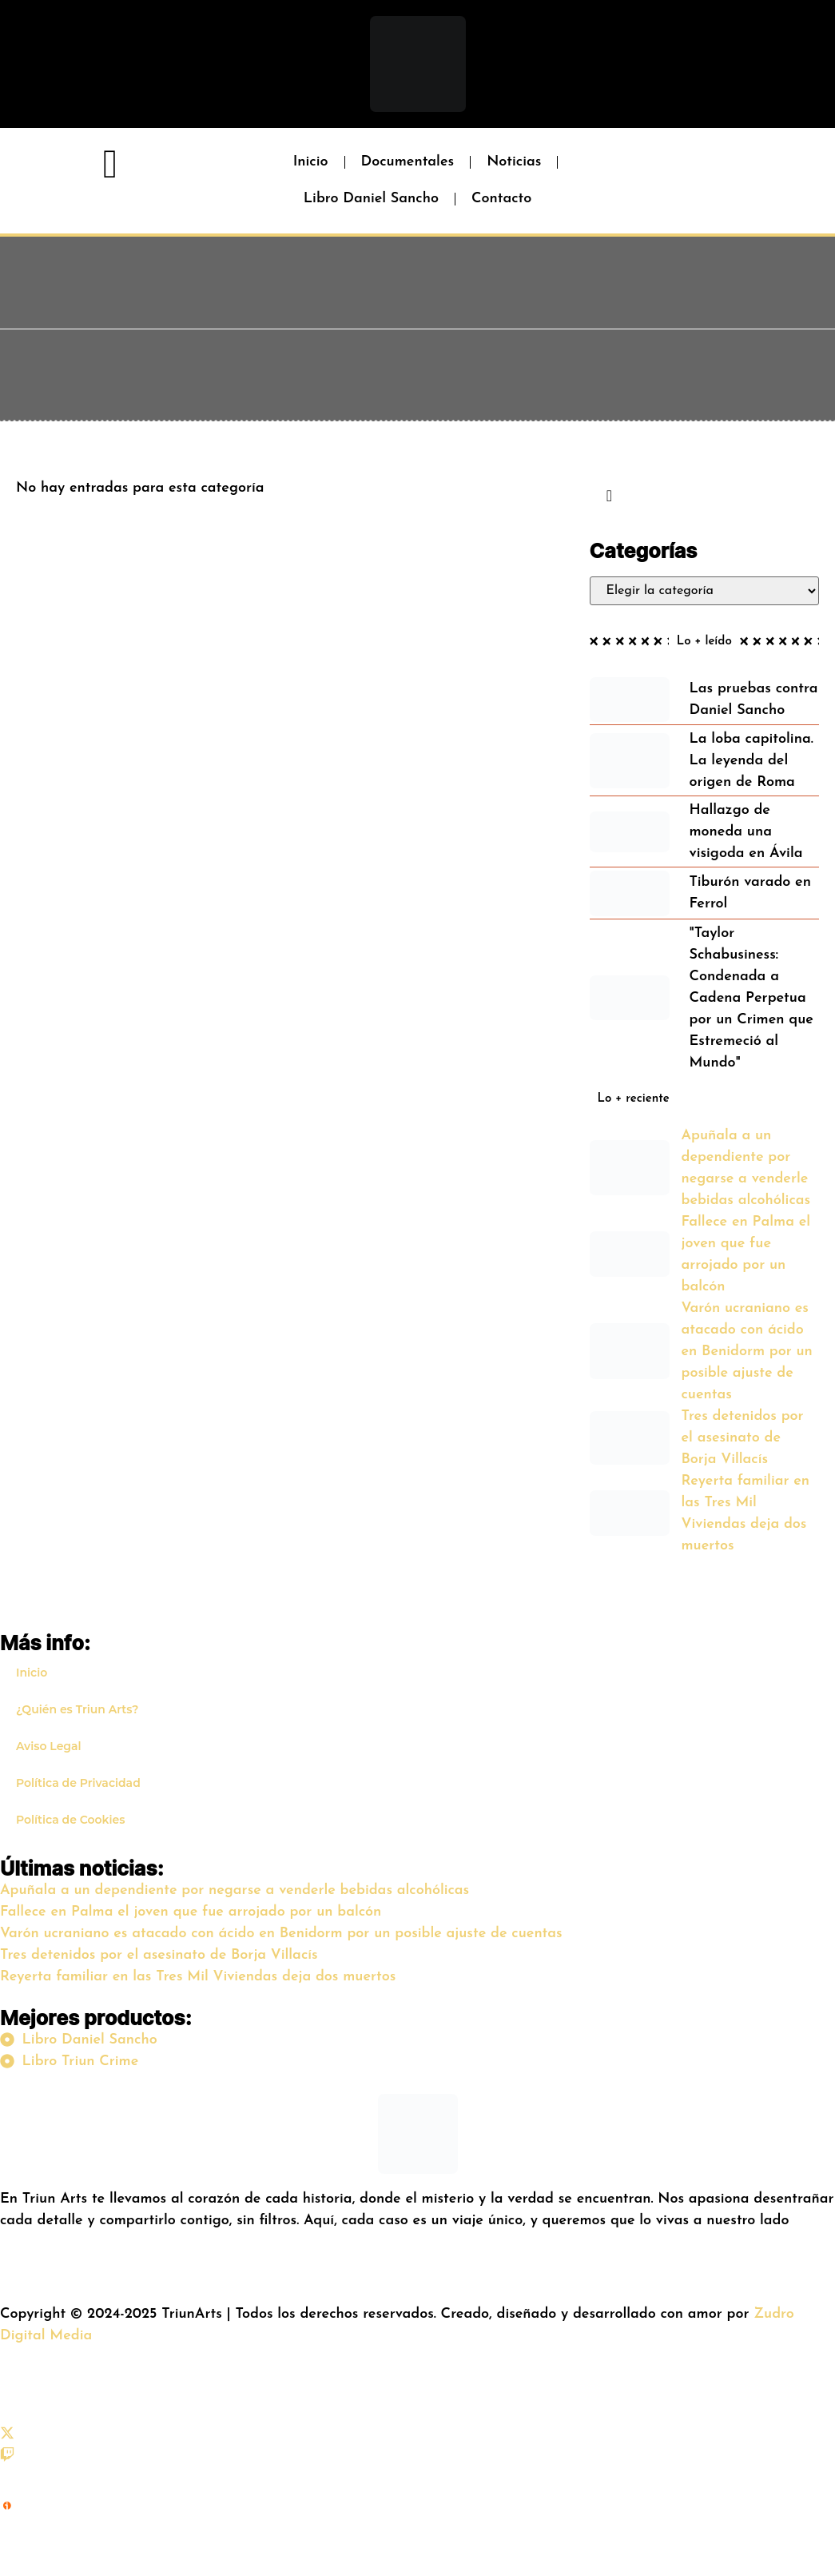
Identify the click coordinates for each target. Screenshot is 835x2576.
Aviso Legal (49, 1746)
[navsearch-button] (610, 497)
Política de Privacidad (78, 1783)
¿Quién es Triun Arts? (77, 1709)
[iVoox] (7, 2538)
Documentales (408, 161)
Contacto (501, 198)
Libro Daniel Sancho (371, 198)
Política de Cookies (70, 1819)
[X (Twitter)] (7, 2436)
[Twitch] (7, 2458)
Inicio (310, 161)
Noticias (514, 161)
